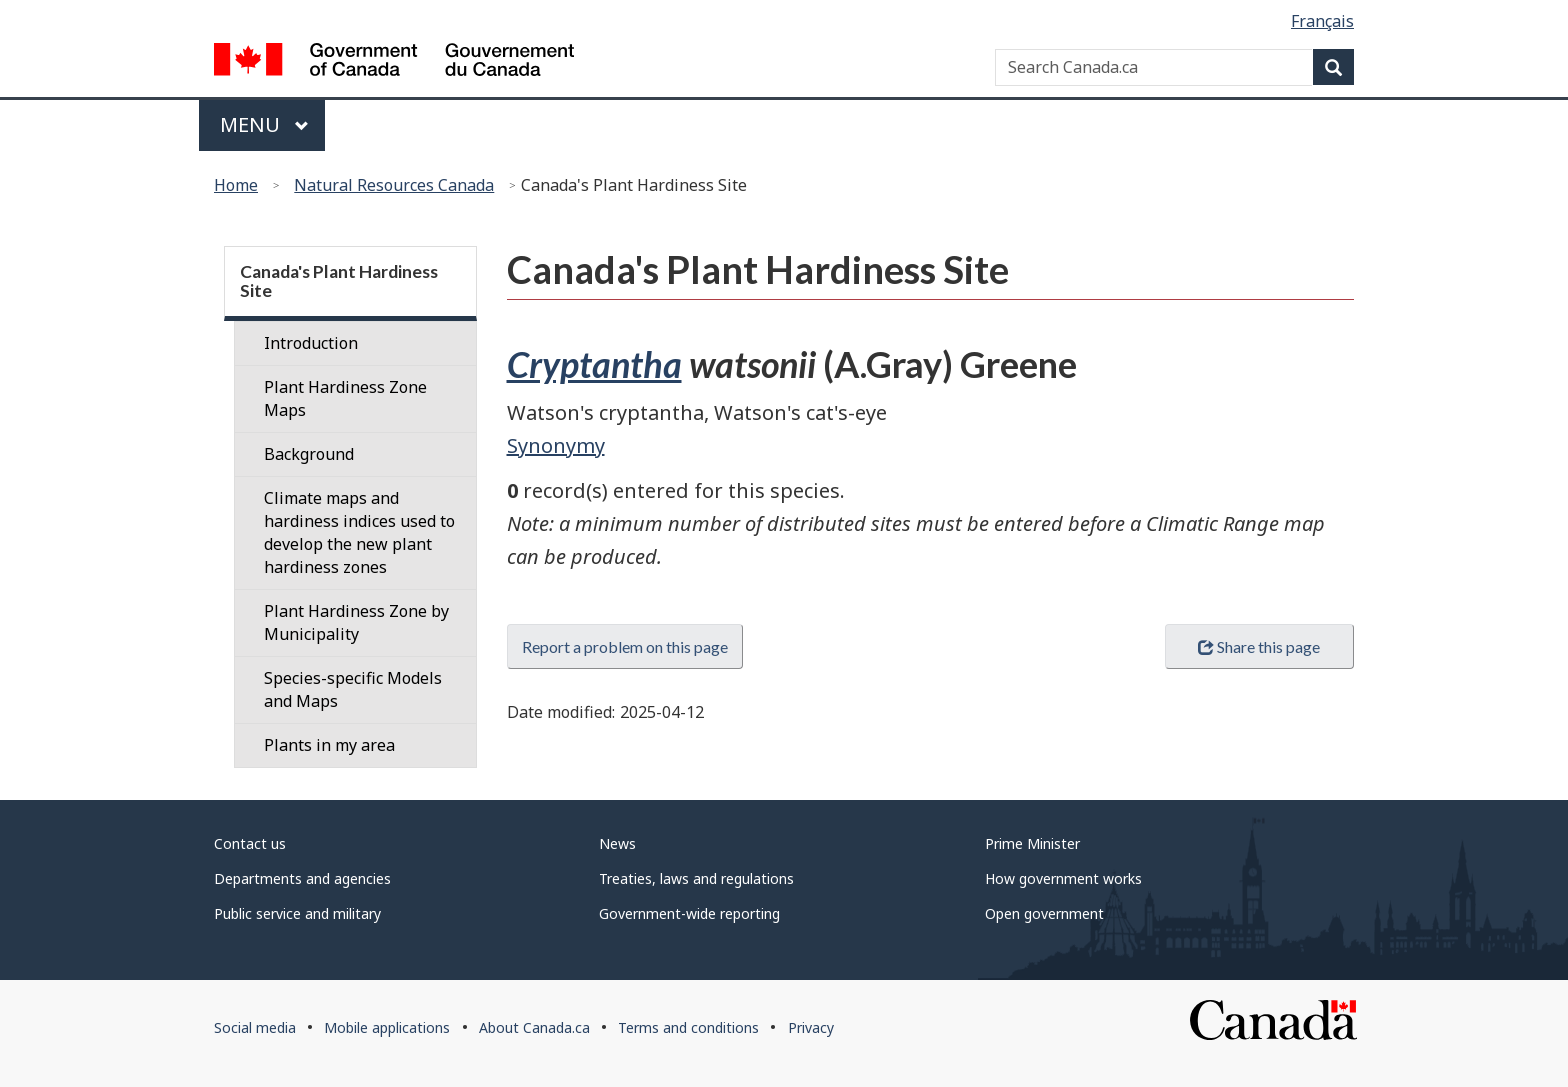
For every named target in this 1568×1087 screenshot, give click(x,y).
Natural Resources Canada (394, 185)
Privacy (811, 1027)
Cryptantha (594, 364)
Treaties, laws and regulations (696, 878)
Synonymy (556, 445)
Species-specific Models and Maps (353, 689)
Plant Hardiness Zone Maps (345, 398)
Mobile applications (387, 1027)
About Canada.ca (534, 1027)
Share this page (1259, 646)
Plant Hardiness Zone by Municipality (356, 622)
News (617, 843)
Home (236, 185)
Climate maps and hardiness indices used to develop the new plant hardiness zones (359, 532)
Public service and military (297, 913)
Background (309, 454)
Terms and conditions (688, 1027)
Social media (255, 1027)
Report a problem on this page (625, 646)
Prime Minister (1032, 843)
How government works (1063, 878)
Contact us (250, 843)
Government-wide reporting (689, 913)
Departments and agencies (302, 878)
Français (1322, 21)
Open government (1044, 913)
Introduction (311, 343)
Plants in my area (329, 745)
